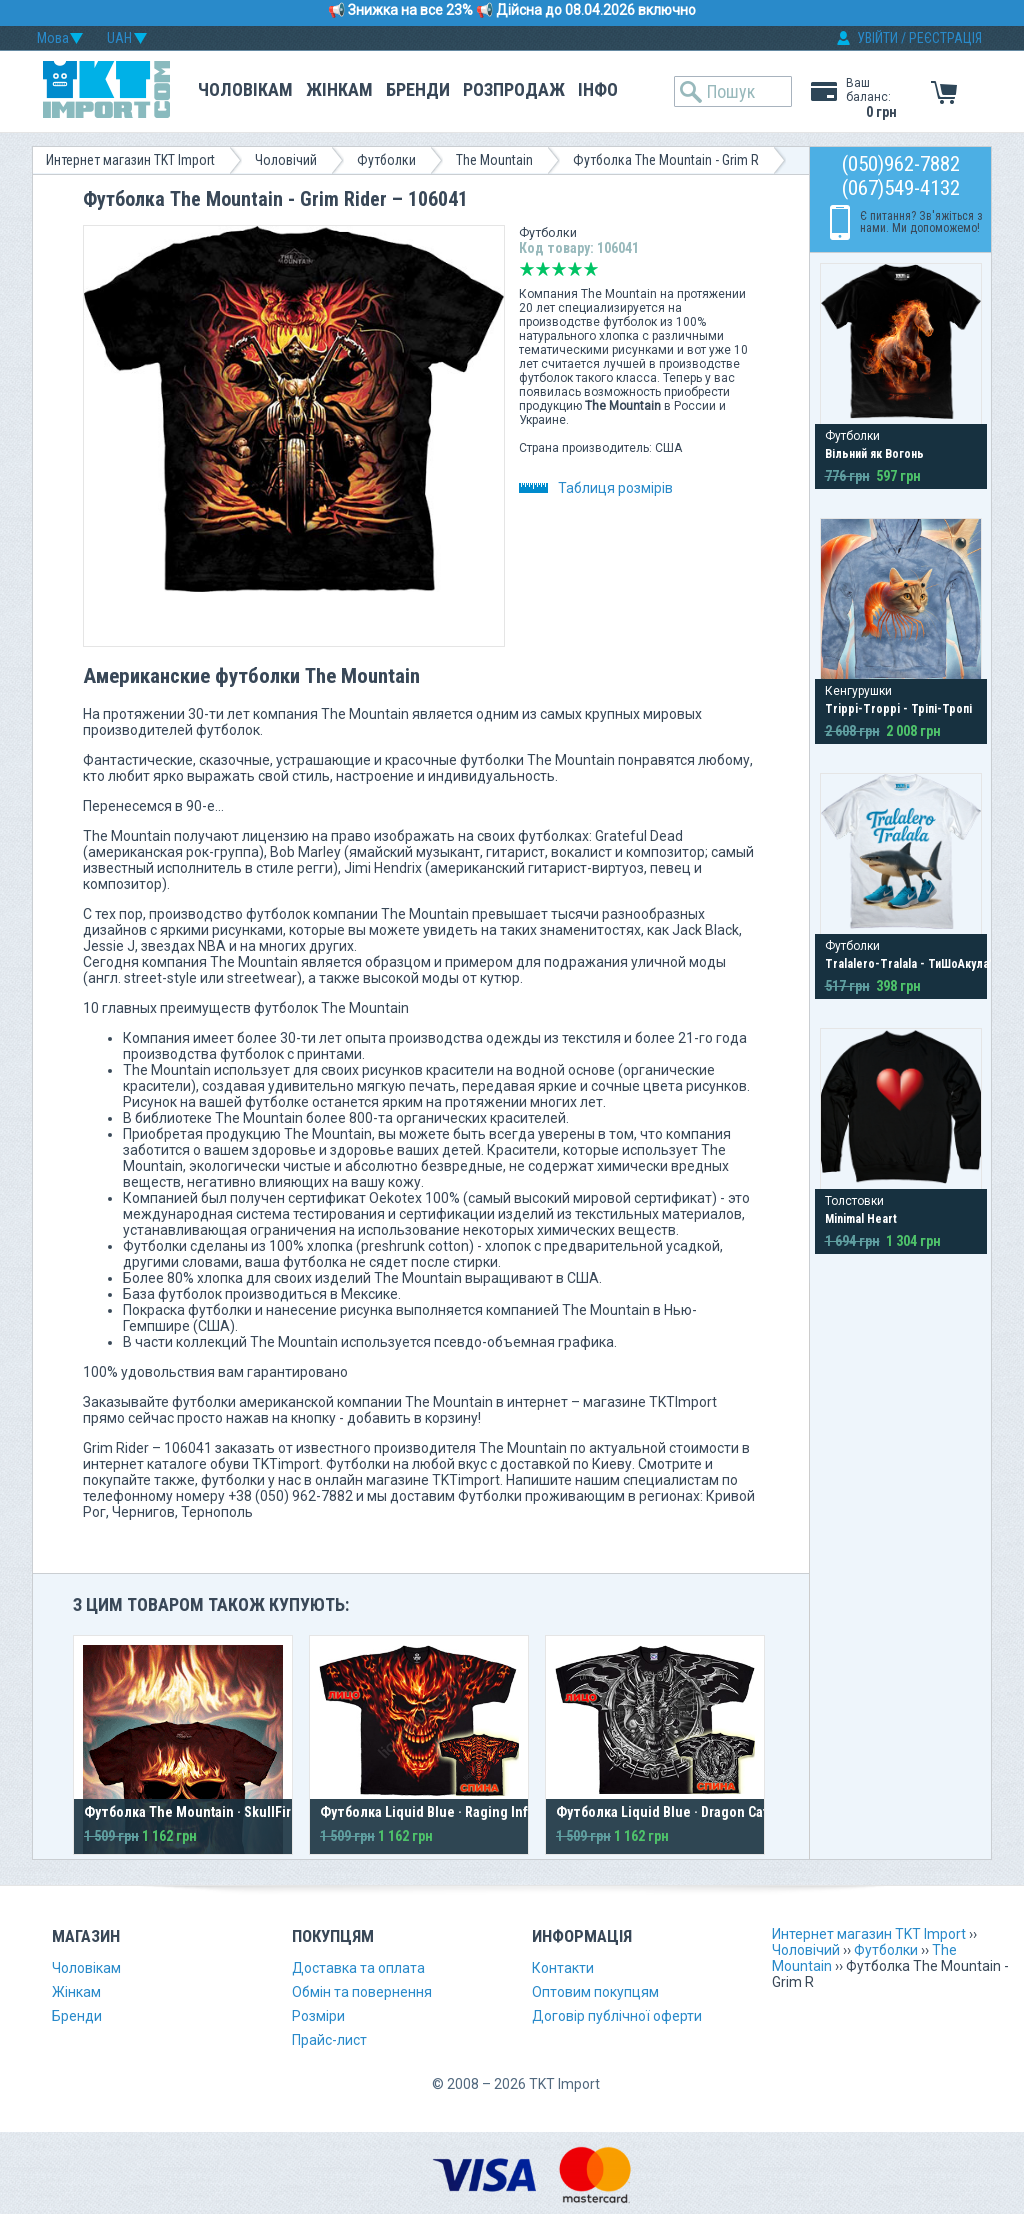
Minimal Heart (861, 1219)
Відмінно (591, 269)
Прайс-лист (329, 2040)
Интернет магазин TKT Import (130, 160)
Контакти (563, 1968)
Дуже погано (527, 269)
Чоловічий (286, 160)
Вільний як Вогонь (874, 454)
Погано (543, 269)
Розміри (318, 2016)
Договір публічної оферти (617, 2016)
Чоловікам (245, 89)
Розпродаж (514, 89)
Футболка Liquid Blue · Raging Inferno (438, 1812)
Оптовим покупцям (595, 1992)
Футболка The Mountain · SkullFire (191, 1812)
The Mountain (494, 160)
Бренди (418, 89)
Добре (575, 269)
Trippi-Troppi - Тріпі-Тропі (898, 709)
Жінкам (339, 89)
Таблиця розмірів (596, 488)
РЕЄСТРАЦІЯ (945, 38)
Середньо (559, 269)
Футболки (386, 160)
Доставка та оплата (358, 1968)
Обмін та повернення (362, 1992)
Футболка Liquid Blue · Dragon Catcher (675, 1812)
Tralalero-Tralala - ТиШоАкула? (910, 964)
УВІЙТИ (877, 38)
